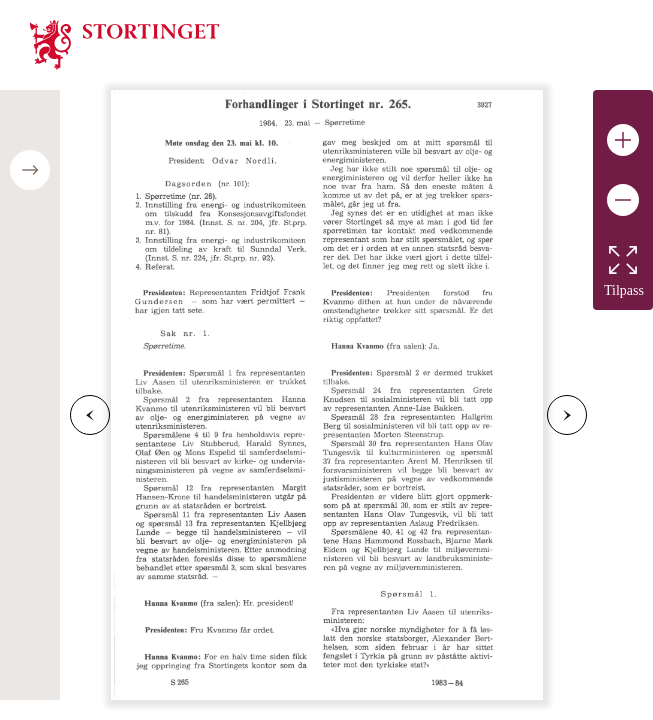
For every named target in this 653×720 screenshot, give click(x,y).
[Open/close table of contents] (30, 170)
